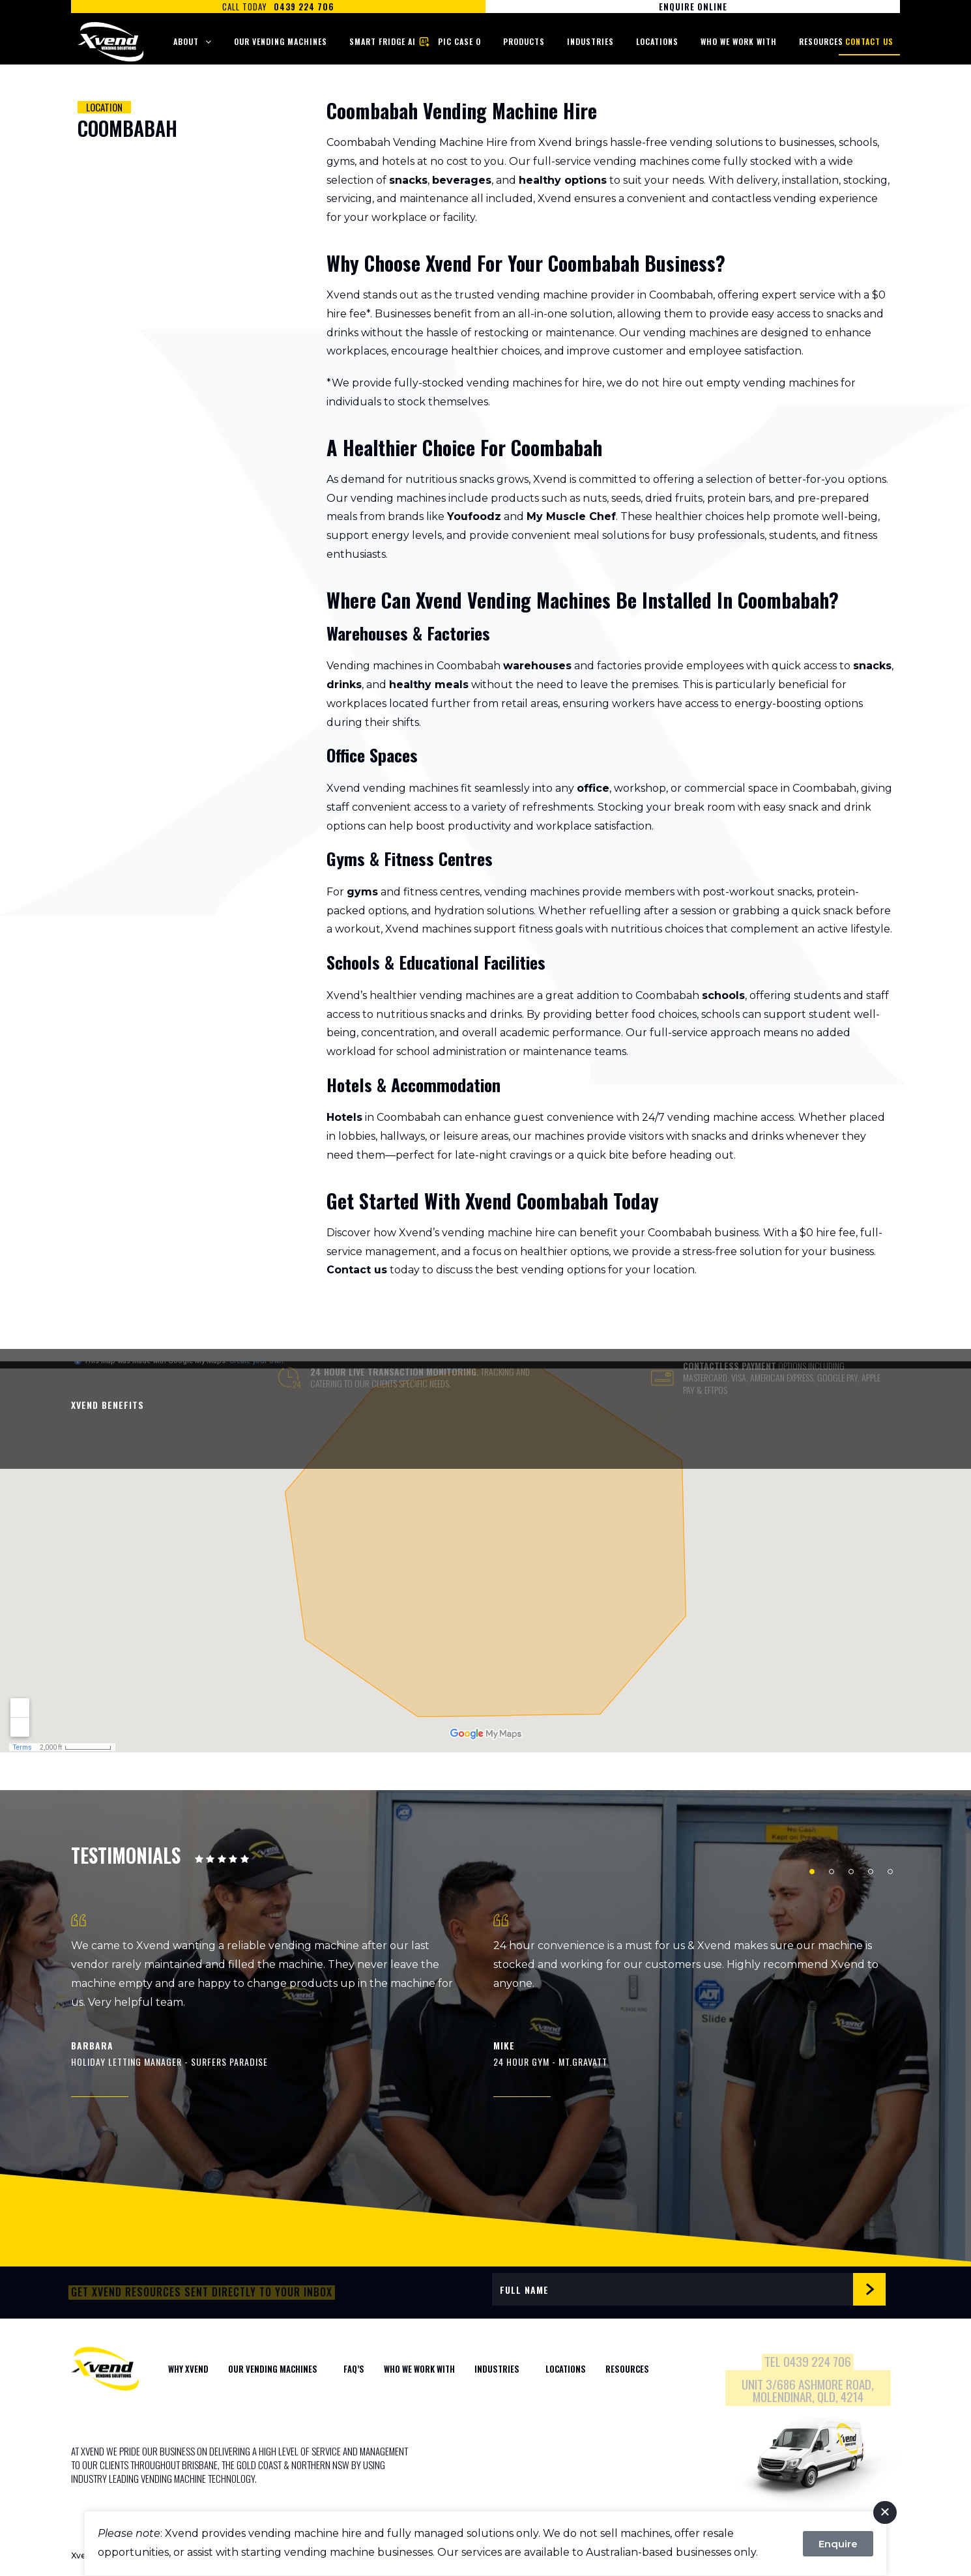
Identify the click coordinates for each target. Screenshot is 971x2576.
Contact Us (869, 41)
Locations (657, 41)
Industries (590, 41)
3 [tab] (851, 1871)
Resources (821, 41)
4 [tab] (870, 1871)
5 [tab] (890, 1871)
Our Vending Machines (280, 41)
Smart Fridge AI (382, 41)
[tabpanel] (274, 2005)
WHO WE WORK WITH (419, 2368)
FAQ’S (353, 2368)
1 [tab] (812, 1871)
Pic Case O (459, 41)
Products (524, 41)
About (186, 41)
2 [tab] (831, 1871)
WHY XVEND (188, 2368)
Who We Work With (739, 41)
